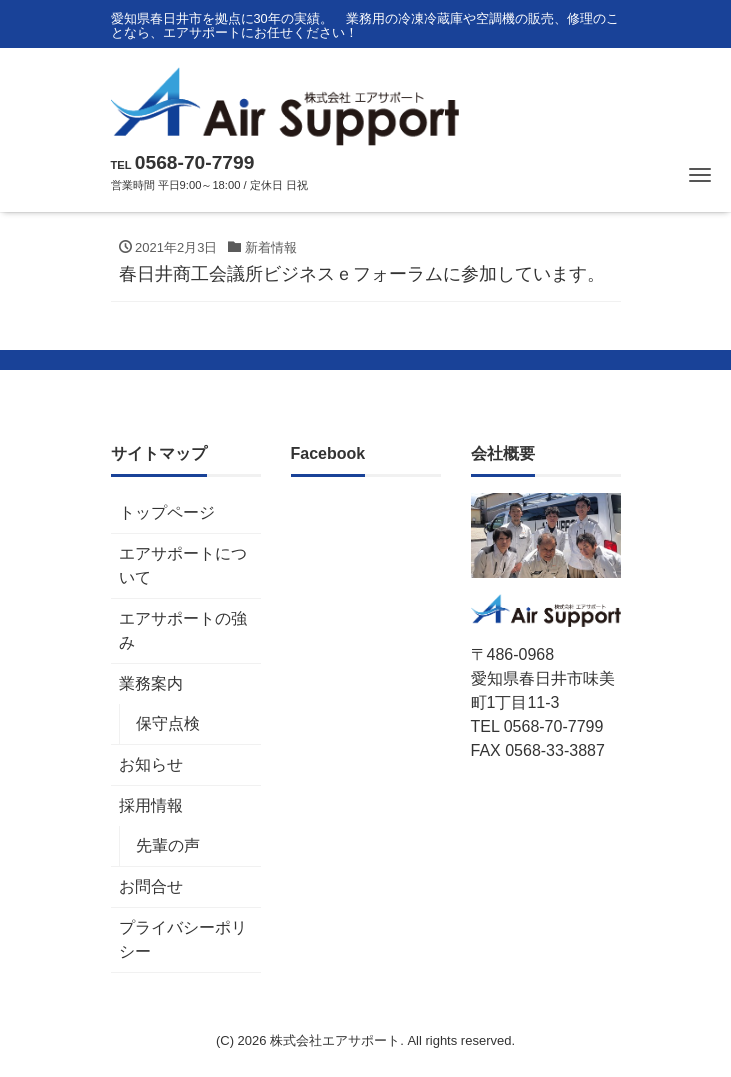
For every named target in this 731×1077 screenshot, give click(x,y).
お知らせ (151, 764)
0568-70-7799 (195, 162)
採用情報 (151, 805)
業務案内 (151, 683)
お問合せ (151, 886)
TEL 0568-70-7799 (537, 726)
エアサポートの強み (183, 630)
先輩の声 (168, 845)
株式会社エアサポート (335, 1040)
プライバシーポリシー (183, 939)
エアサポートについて (183, 565)
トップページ (167, 512)
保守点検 (168, 723)
